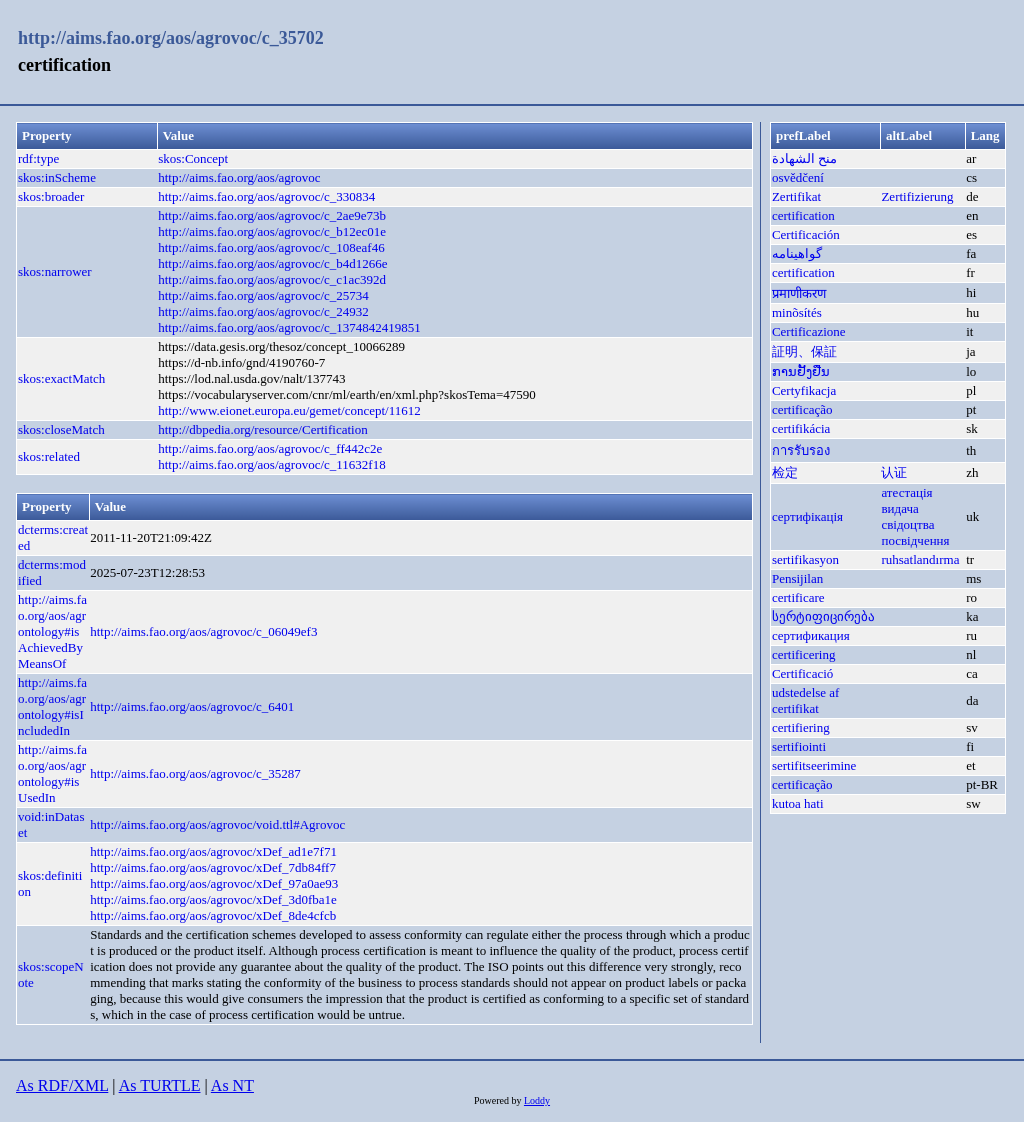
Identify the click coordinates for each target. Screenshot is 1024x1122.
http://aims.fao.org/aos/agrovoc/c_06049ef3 (203, 631)
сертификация (811, 635)
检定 (785, 472)
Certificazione (809, 331)
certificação (802, 409)
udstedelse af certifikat (806, 700)
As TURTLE (160, 1085)
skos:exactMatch (61, 378)
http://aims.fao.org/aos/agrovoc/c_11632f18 (271, 464)
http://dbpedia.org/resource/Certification (263, 429)
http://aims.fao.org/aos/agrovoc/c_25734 (263, 295)
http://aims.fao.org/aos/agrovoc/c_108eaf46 (271, 247)
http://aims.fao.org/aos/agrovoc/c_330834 (266, 196)
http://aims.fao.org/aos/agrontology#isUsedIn (52, 773)
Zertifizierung (917, 196)
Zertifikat (796, 196)
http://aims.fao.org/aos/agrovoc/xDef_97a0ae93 (214, 883)
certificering (804, 654)
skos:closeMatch (61, 429)
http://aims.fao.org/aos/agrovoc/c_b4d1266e (272, 263)
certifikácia (801, 428)
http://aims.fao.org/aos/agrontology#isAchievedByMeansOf (52, 631)
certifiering (801, 727)
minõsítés (797, 312)
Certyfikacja (804, 390)
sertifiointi (799, 746)
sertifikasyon (805, 559)
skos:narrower (55, 271)
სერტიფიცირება (823, 616)
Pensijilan (797, 578)
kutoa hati (798, 803)
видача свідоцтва (907, 516)
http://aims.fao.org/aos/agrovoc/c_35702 (171, 38)
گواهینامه (797, 253)
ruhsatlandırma (920, 559)
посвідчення (915, 540)
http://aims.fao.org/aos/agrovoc (239, 177)
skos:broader (51, 196)
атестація (906, 492)
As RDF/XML (62, 1085)
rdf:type (38, 158)
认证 (894, 472)
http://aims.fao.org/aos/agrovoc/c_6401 (192, 706)
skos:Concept (193, 158)
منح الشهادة (804, 158)
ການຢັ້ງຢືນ (801, 371)
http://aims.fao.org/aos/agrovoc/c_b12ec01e (272, 231)
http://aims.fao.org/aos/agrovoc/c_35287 (195, 773)
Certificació (802, 673)
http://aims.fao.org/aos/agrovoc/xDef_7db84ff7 (213, 867)
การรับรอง (801, 450)
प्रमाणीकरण (799, 293)
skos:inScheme (57, 177)
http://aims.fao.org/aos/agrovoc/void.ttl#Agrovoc (217, 824)
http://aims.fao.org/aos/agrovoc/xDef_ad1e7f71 (213, 851)
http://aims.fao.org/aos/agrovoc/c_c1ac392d (272, 279)
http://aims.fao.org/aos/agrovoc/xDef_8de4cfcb (213, 915)
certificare (798, 597)
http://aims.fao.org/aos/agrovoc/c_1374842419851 (289, 327)
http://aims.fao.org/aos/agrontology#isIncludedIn (52, 706)
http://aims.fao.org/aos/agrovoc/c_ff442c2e (270, 448)
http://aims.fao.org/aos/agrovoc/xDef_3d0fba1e (213, 899)
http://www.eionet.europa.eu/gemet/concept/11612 (289, 410)
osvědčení (798, 177)
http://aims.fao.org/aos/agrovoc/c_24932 (263, 311)
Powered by (499, 1100)
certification (803, 215)
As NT (232, 1085)
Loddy (537, 1100)
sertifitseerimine (814, 765)
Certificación (806, 234)
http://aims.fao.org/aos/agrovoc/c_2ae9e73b (272, 215)
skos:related (49, 456)
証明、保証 (804, 351)
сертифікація (807, 516)
